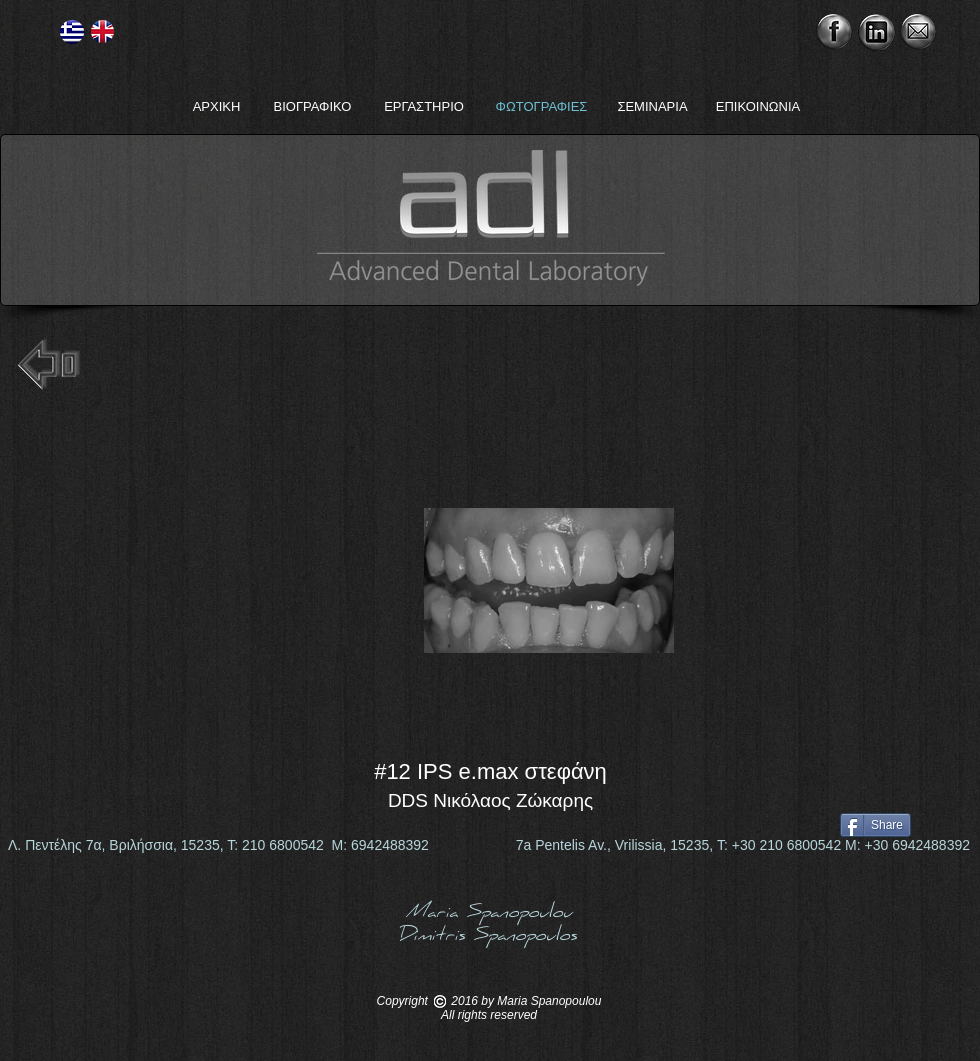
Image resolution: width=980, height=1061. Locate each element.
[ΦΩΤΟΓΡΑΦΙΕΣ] (541, 107)
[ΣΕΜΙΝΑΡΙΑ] (652, 107)
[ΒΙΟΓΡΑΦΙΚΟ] (312, 107)
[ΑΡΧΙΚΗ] (216, 107)
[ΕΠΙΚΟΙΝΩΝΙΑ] (758, 107)
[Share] (875, 825)
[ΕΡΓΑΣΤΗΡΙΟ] (424, 107)
